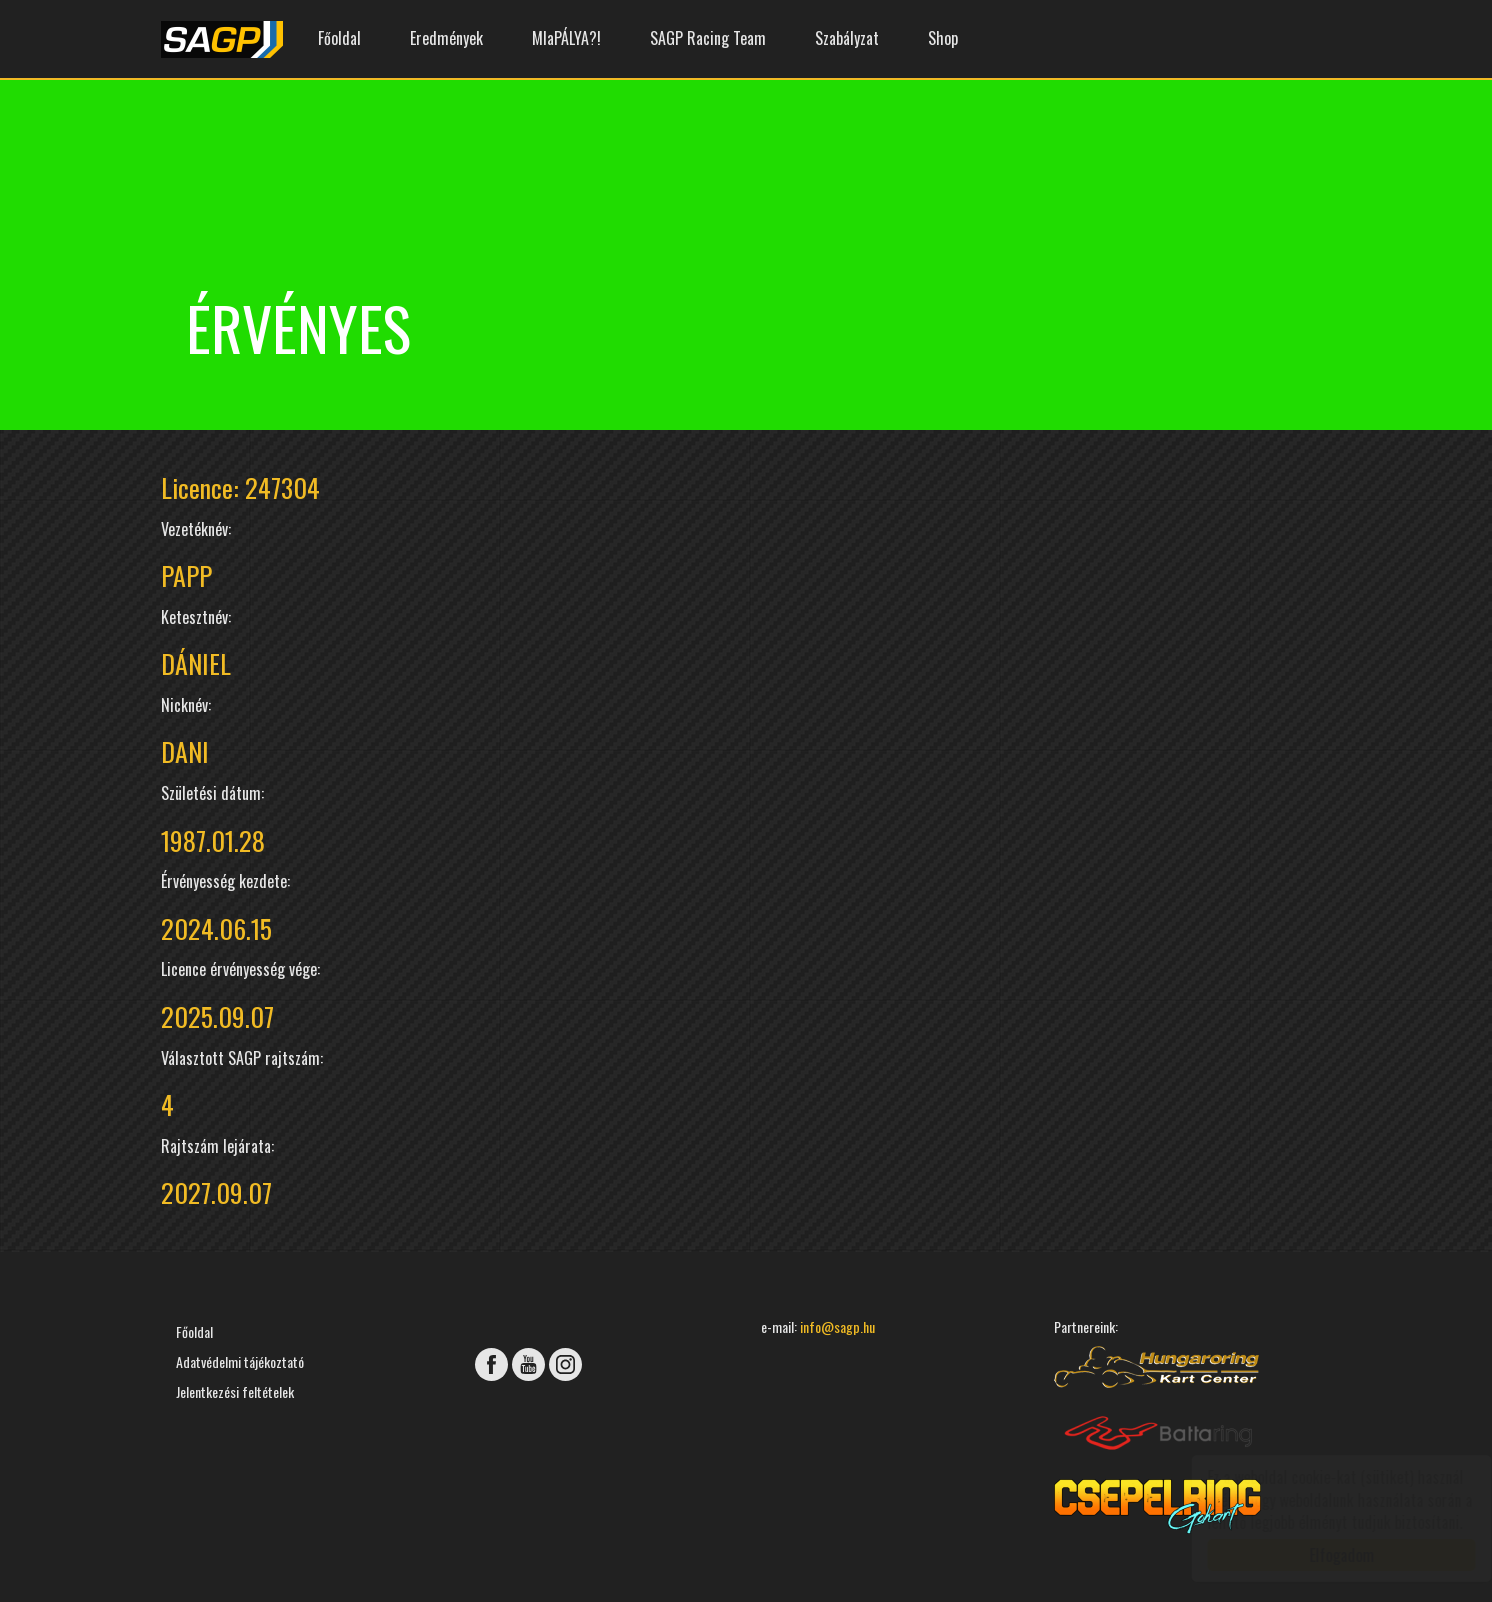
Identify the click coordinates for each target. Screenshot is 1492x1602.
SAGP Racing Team (708, 38)
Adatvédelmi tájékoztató (240, 1361)
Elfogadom (1322, 1555)
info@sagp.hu (837, 1326)
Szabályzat (847, 38)
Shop (943, 38)
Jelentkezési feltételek (235, 1391)
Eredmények (446, 38)
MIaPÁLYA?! (566, 38)
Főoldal (339, 38)
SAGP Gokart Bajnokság (222, 39)
